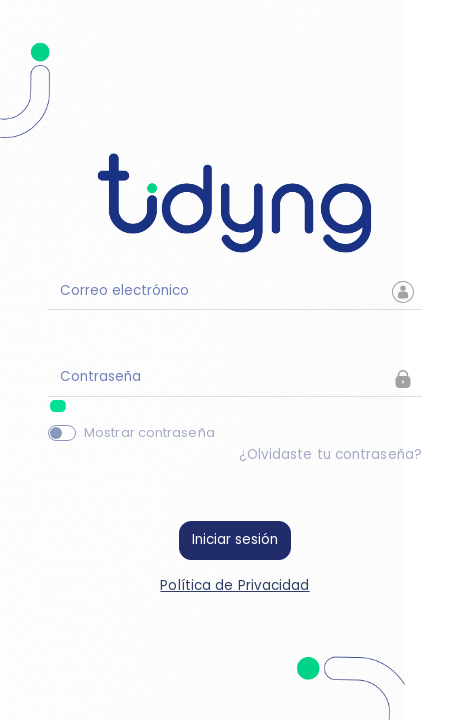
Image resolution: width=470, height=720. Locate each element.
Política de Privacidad (234, 585)
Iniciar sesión (235, 539)
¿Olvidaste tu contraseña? (331, 454)
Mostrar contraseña (149, 432)
